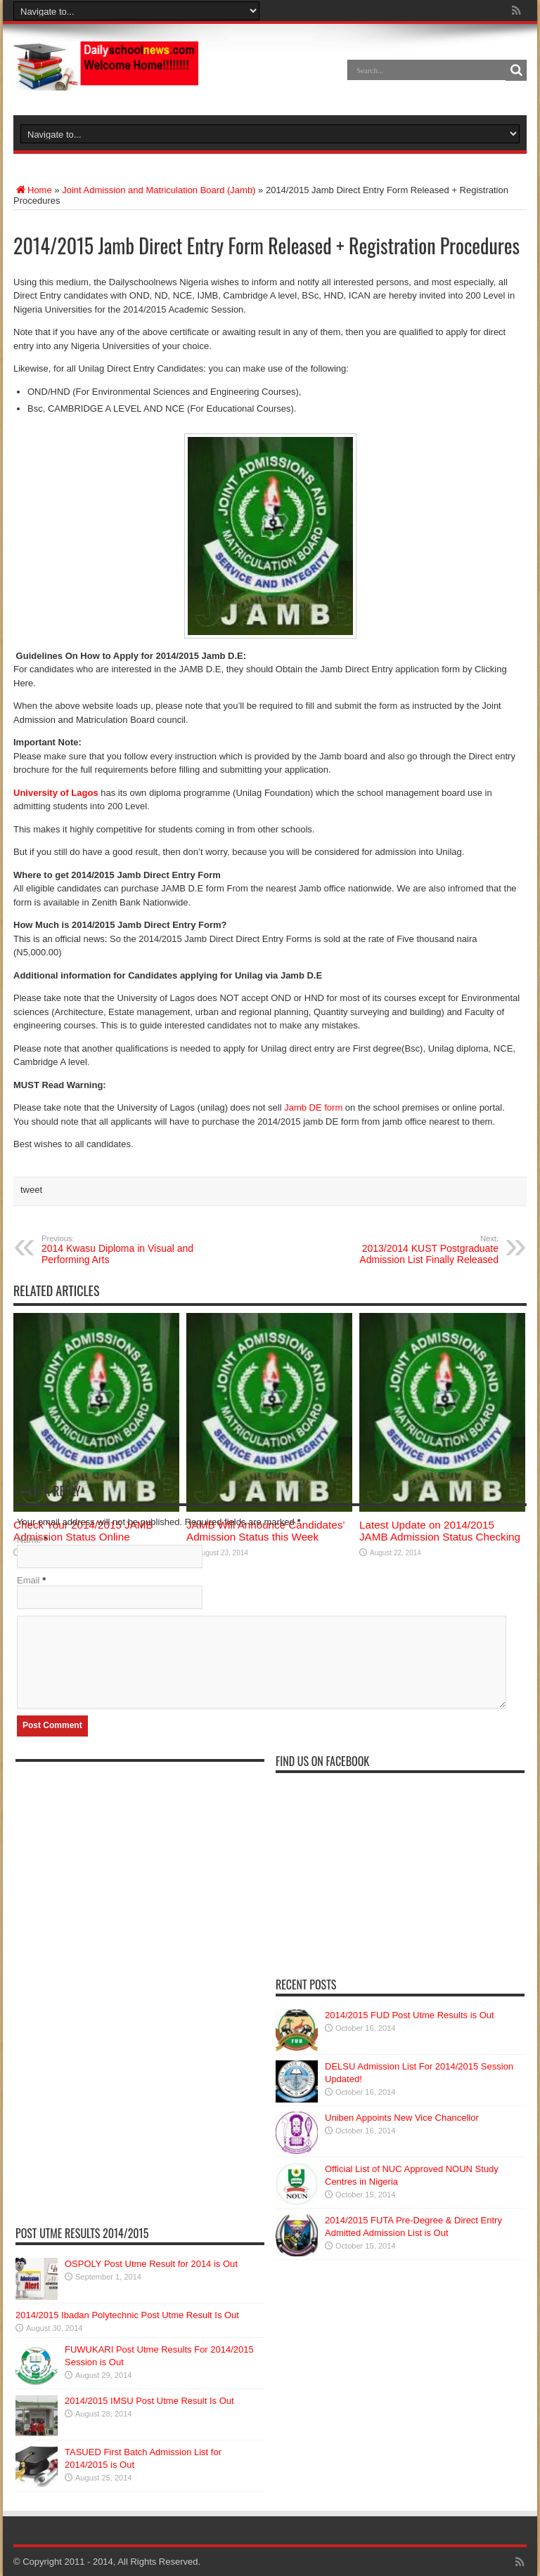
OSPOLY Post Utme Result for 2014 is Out (151, 2263)
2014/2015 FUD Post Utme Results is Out (409, 2015)
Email (28, 1580)
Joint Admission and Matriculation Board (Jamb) (158, 190)
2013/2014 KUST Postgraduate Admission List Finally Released (412, 1249)
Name (29, 1539)
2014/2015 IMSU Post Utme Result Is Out (149, 2400)
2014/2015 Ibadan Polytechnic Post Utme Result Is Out (127, 2315)
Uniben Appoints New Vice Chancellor (402, 2117)
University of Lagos (55, 792)
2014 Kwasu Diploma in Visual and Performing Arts (127, 1249)
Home (32, 190)
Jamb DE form (313, 1107)
